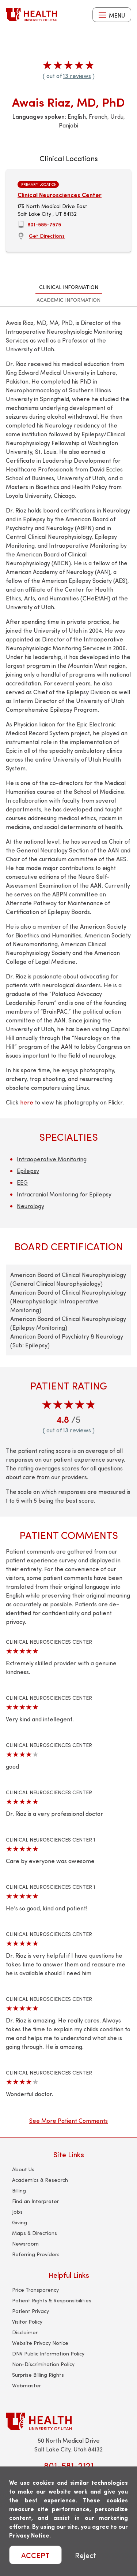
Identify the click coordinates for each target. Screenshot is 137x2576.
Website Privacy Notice (40, 2342)
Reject (85, 2555)
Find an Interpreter (35, 2201)
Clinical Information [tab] (68, 287)
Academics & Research (40, 2179)
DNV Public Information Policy (48, 2353)
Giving (19, 2222)
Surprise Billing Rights (38, 2374)
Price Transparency (35, 2289)
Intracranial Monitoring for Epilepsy (64, 1194)
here (26, 1102)
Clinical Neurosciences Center (60, 194)
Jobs (17, 2211)
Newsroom (25, 2243)
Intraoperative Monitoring (52, 1159)
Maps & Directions (34, 2232)
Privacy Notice (29, 2535)
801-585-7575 (44, 224)
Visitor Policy (27, 2321)
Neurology (30, 1206)
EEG (22, 1182)
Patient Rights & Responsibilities (51, 2300)
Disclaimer (25, 2332)
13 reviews (77, 75)
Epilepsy (28, 1170)
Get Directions (47, 235)
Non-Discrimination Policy (43, 2364)
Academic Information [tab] (68, 299)
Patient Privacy (30, 2310)
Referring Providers (36, 2254)
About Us (23, 2169)
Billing (19, 2190)
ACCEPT (35, 2555)
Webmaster (26, 2385)
